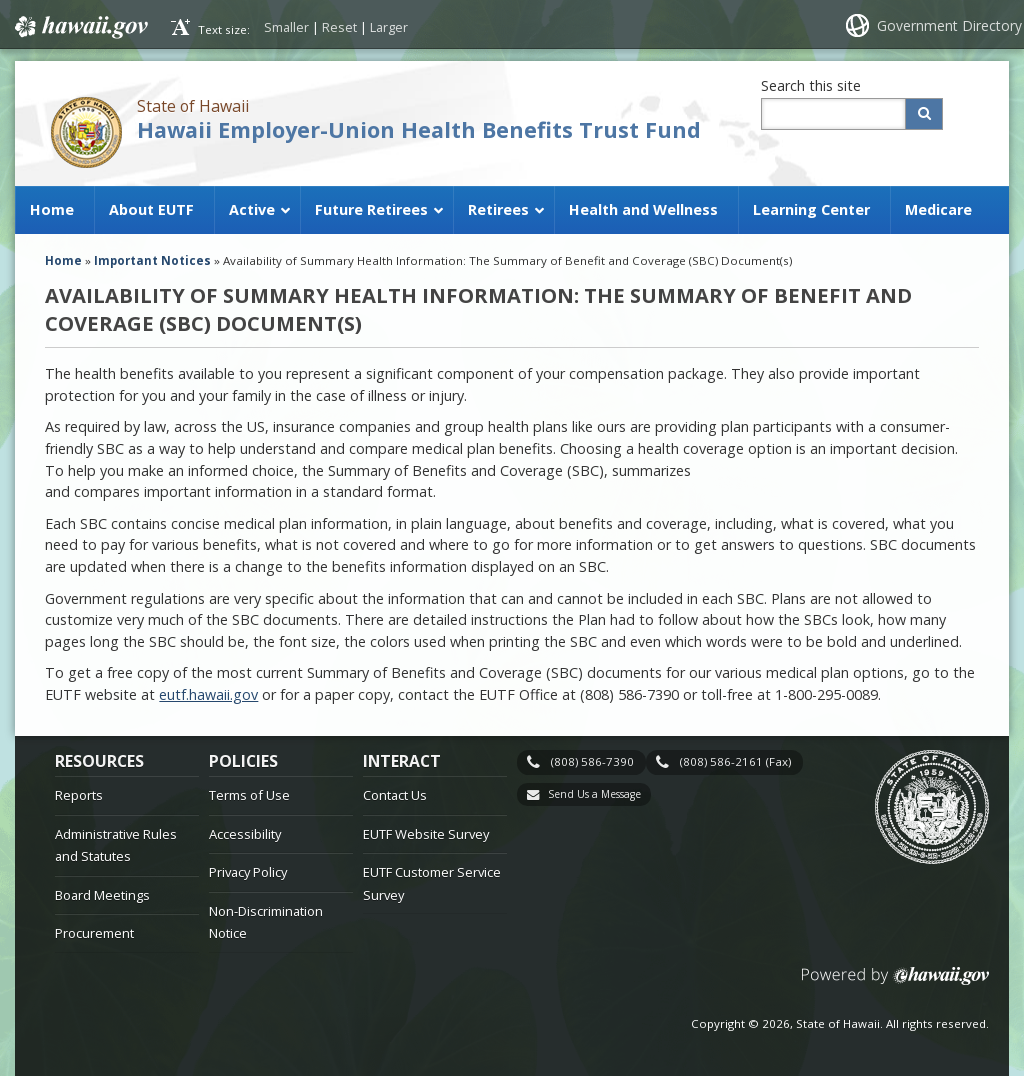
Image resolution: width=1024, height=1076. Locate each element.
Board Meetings (102, 895)
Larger (389, 27)
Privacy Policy (248, 872)
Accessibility (245, 834)
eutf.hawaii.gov (208, 694)
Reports (79, 795)
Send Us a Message (594, 794)
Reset (339, 27)
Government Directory (949, 25)
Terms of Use (249, 795)
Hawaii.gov (79, 27)
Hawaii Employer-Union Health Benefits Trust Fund (419, 129)
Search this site (811, 85)
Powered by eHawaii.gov (895, 983)
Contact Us (395, 795)
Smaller (286, 27)
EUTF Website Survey (426, 834)
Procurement (94, 933)
